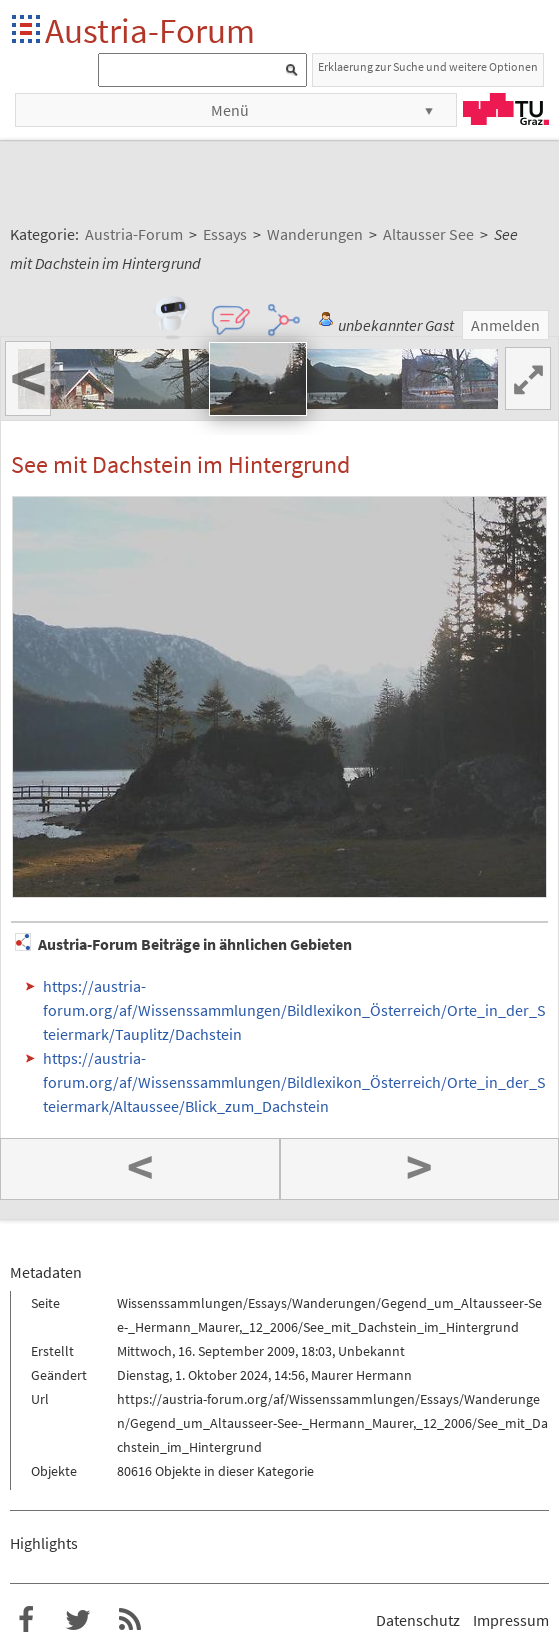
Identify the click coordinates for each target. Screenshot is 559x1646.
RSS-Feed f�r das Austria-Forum (130, 1620)
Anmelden (505, 325)
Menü (230, 110)
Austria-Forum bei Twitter (78, 1620)
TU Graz (506, 109)
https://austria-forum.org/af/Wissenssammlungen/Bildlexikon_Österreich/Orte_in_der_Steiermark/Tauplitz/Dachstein (294, 1010)
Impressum (511, 1620)
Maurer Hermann (361, 1375)
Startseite (27, 30)
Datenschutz (418, 1620)
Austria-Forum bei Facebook (26, 1620)
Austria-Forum (150, 30)
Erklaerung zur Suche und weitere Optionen (428, 66)
